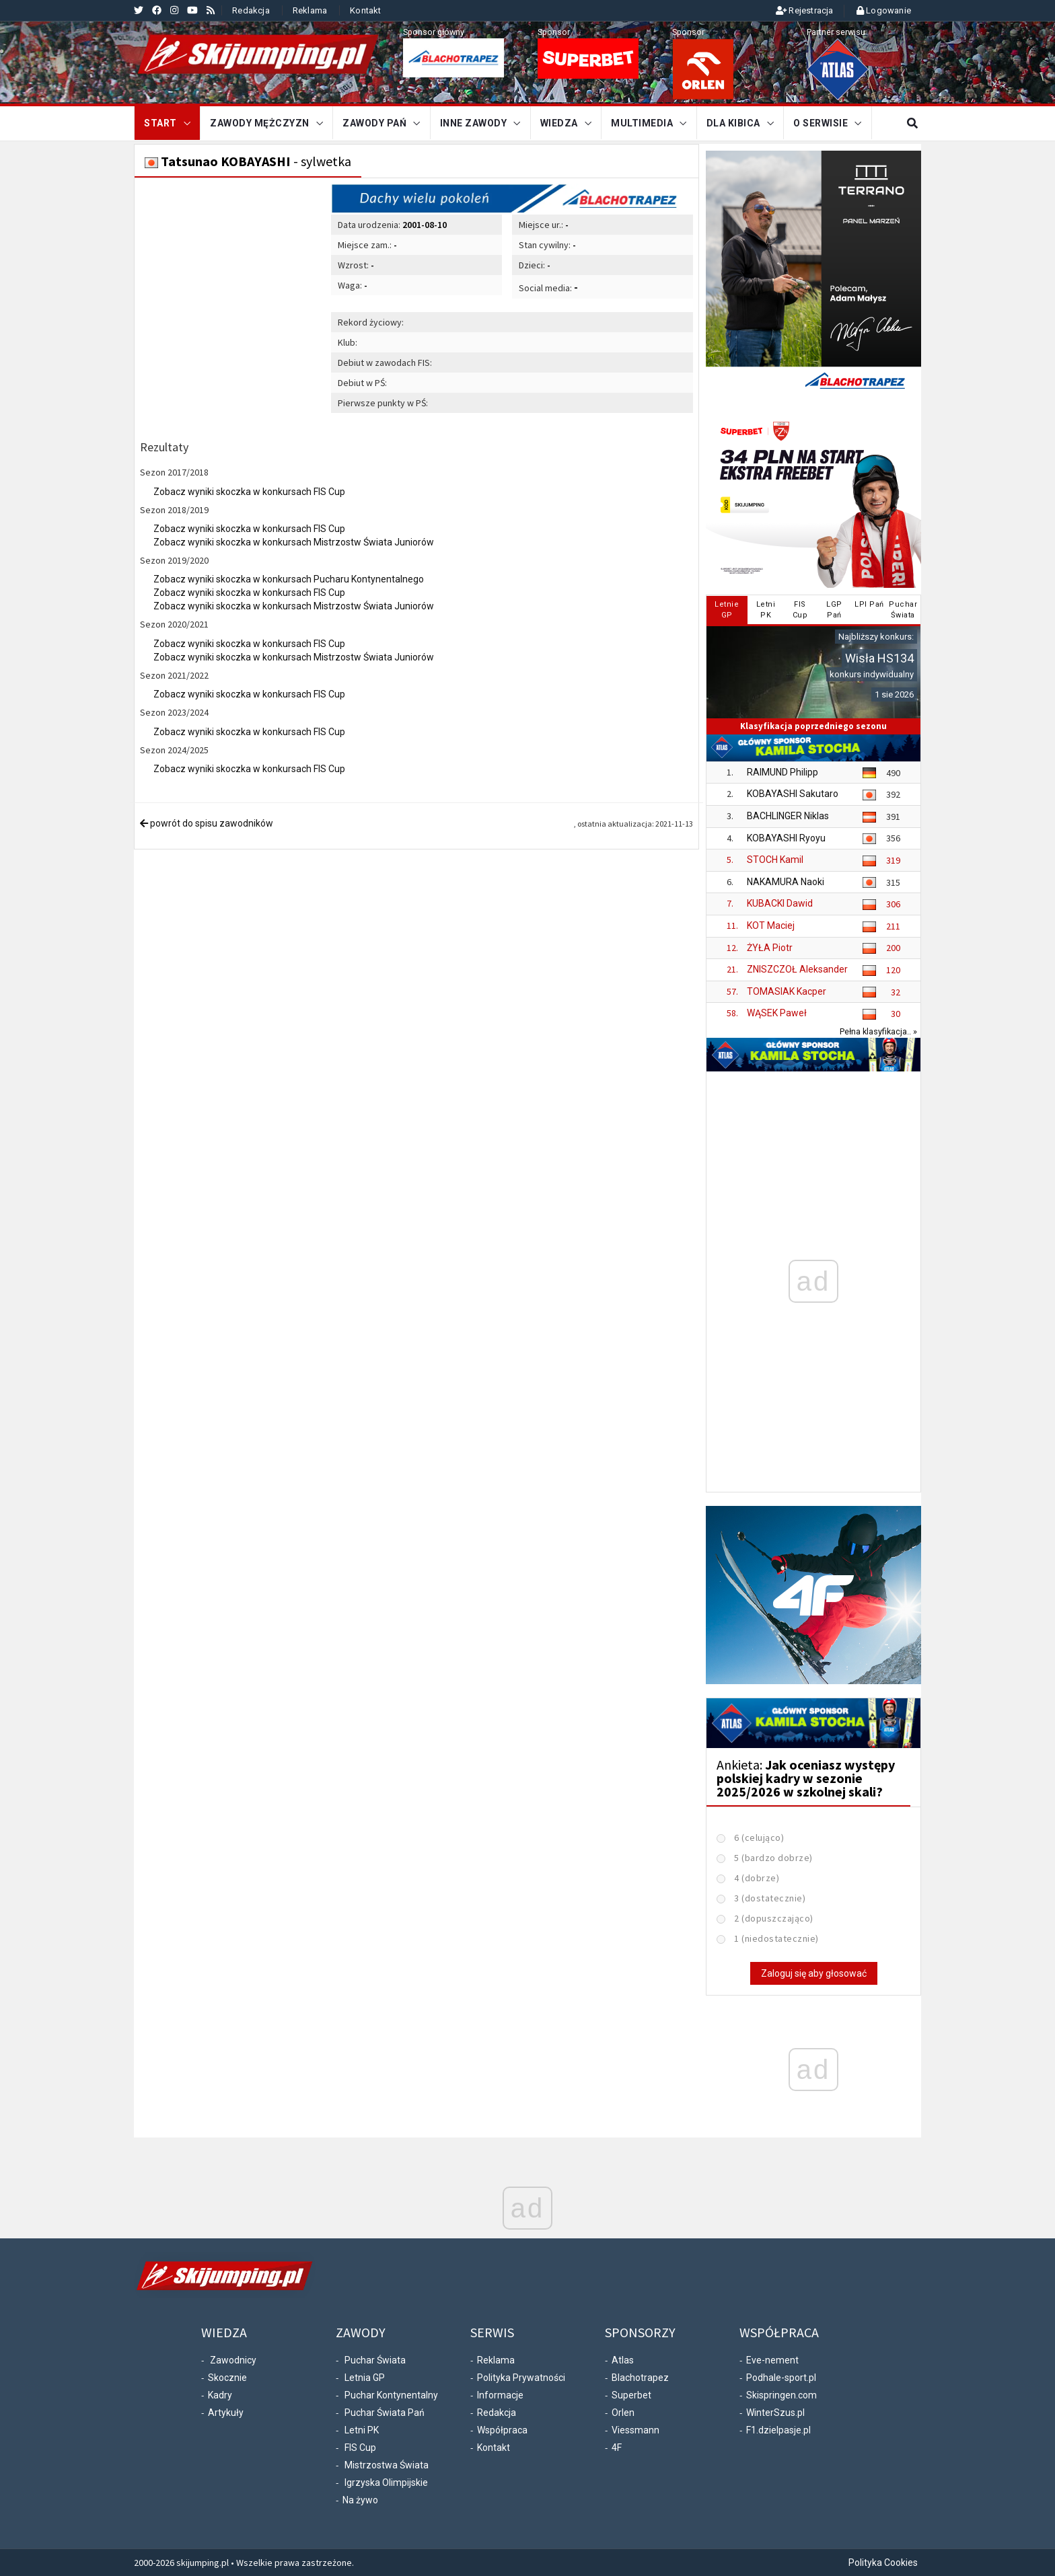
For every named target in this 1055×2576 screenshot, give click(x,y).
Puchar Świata (375, 2360)
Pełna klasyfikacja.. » (878, 1031)
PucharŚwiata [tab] (903, 609)
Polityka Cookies (883, 2562)
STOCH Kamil (775, 859)
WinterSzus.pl (775, 2412)
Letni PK (361, 2430)
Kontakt (365, 10)
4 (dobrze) (756, 1878)
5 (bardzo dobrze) (773, 1858)
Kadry (220, 2395)
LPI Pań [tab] (869, 604)
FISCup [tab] (800, 609)
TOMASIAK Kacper (786, 991)
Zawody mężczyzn (260, 123)
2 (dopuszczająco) (773, 1918)
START (160, 123)
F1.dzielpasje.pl (778, 2430)
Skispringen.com (781, 2395)
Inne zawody (473, 123)
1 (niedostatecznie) (776, 1938)
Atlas (623, 2360)
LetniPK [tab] (766, 609)
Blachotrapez (640, 2377)
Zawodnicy (233, 2360)
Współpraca (502, 2430)
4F (617, 2447)
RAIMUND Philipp (782, 772)
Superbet (631, 2395)
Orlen (623, 2412)
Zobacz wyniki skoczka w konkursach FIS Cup (249, 491)
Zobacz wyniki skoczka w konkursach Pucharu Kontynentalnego (288, 579)
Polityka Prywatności (521, 2377)
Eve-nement (772, 2360)
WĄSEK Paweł (777, 1013)
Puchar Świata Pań (384, 2412)
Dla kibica (733, 123)
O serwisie (820, 123)
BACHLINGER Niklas (788, 815)
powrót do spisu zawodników (206, 823)
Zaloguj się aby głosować (814, 1973)
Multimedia (642, 123)
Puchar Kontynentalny (391, 2395)
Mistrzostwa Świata (386, 2465)
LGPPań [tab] (834, 609)
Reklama (310, 10)
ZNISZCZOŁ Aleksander (797, 969)
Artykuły (226, 2412)
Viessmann (635, 2430)
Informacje (500, 2395)
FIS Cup (360, 2447)
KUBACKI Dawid (780, 903)
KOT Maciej (771, 925)
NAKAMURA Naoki (785, 881)
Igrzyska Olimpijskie (386, 2482)
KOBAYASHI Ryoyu (786, 838)
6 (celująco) (759, 1837)
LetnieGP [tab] (727, 609)
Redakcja (251, 10)
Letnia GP (364, 2377)
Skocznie (227, 2377)
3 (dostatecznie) (769, 1898)
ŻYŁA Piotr (770, 947)
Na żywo (360, 2500)
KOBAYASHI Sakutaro (792, 793)
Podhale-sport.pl (781, 2377)
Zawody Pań (374, 123)
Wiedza (559, 123)
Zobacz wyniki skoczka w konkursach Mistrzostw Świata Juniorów (293, 542)
